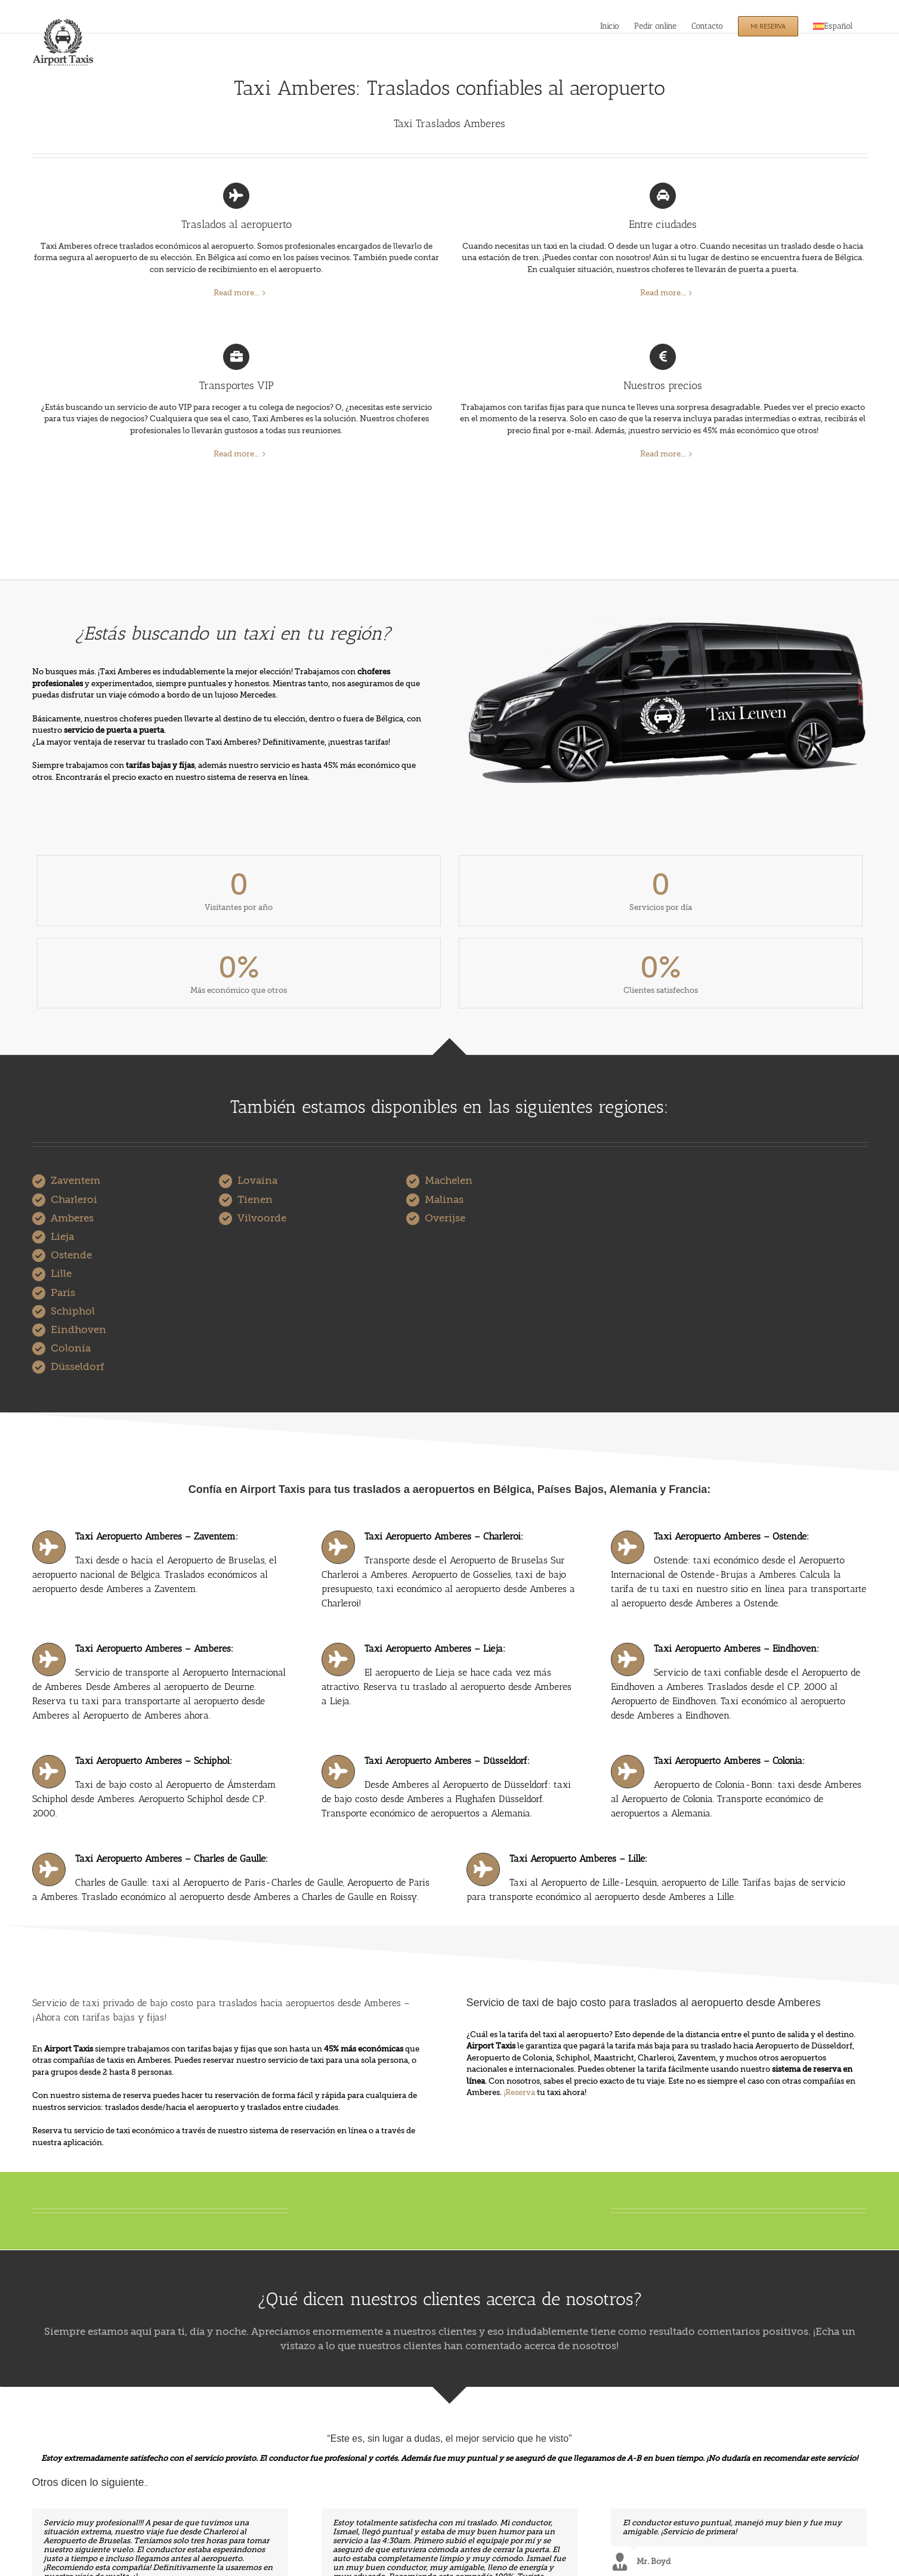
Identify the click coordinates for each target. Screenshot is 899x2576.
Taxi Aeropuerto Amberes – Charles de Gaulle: (171, 1858)
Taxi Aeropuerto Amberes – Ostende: (731, 1536)
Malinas (444, 1199)
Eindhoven (78, 1329)
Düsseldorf (77, 1366)
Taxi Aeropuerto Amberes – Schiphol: (153, 1760)
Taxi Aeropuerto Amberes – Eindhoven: (736, 1648)
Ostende (71, 1255)
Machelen (448, 1180)
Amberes (72, 1218)
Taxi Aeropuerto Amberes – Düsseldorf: (447, 1760)
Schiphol (73, 1311)
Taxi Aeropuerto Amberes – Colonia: (729, 1760)
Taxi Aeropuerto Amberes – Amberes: (154, 1648)
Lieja (62, 1236)
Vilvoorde (261, 1218)
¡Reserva (519, 2092)
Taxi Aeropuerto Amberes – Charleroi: (443, 1536)
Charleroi (74, 1199)
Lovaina (257, 1180)
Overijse (445, 1218)
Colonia (71, 1348)
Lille (61, 1273)
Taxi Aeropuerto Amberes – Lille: (578, 1858)
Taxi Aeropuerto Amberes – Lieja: (434, 1648)
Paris (63, 1292)
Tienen (255, 1199)
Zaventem (75, 1180)
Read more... (236, 292)
